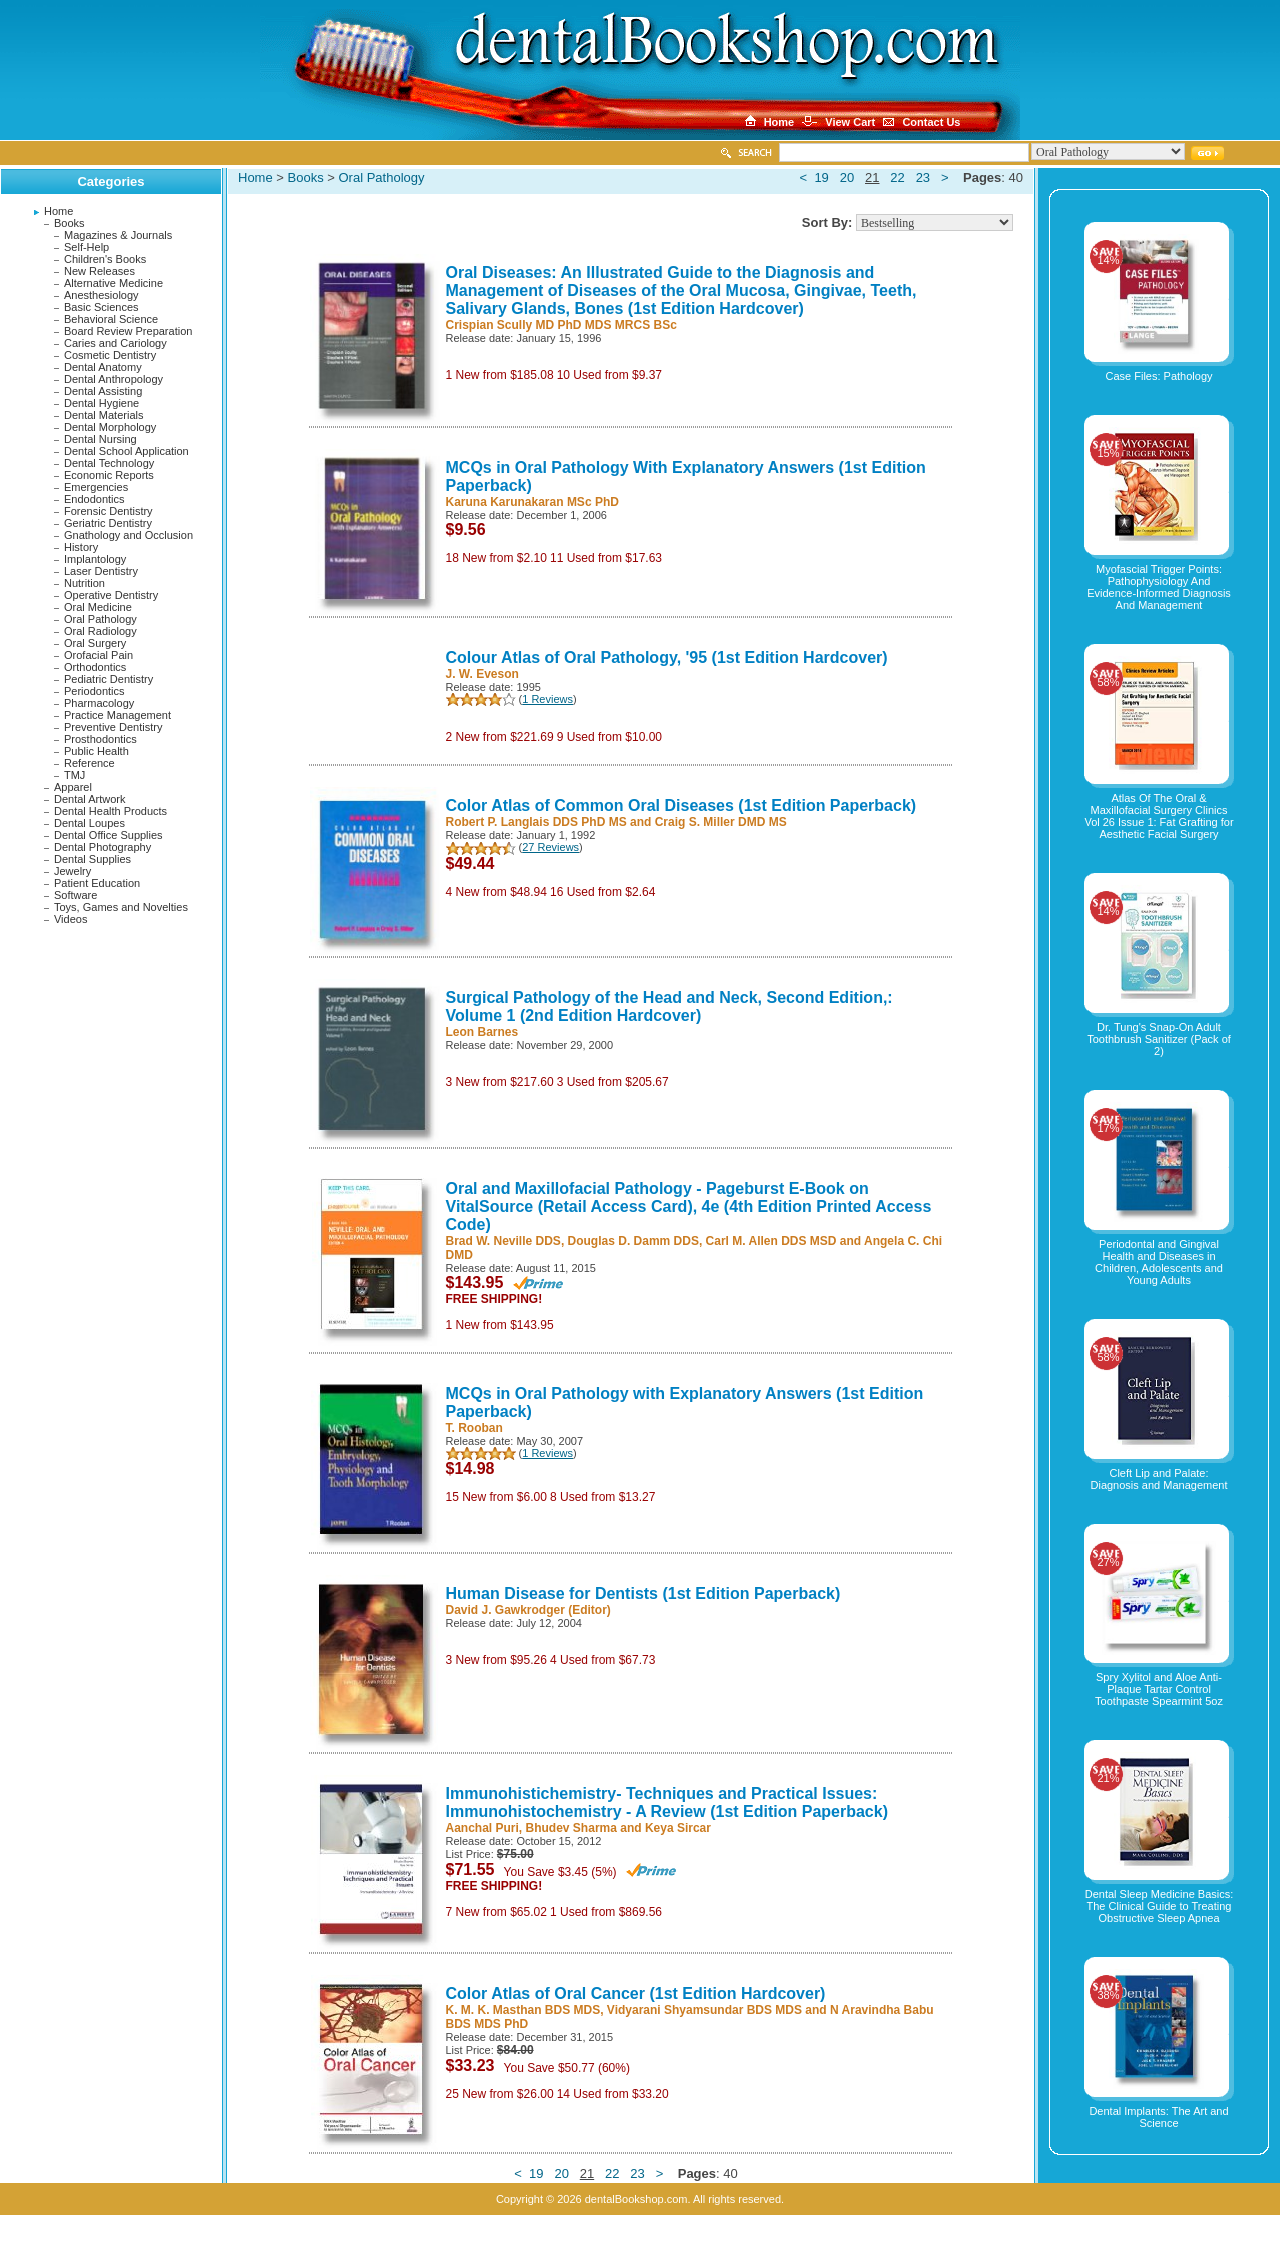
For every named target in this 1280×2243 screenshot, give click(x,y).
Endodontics (94, 499)
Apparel (73, 787)
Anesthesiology (101, 295)
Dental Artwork (90, 799)
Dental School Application (126, 451)
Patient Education (97, 883)
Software (75, 895)
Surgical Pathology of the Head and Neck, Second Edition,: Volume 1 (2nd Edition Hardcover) (669, 1006)
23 (923, 177)
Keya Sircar (678, 1828)
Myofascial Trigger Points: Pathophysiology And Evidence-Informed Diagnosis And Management (1159, 587)
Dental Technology (109, 463)
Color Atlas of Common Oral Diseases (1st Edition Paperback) (681, 805)
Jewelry (72, 871)
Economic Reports (109, 475)
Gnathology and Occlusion (128, 535)
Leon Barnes (482, 1032)
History (81, 547)
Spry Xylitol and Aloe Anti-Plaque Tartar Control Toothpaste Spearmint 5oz (1159, 1689)
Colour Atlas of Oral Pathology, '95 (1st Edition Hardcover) (667, 657)
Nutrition (84, 583)
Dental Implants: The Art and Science (1158, 2117)
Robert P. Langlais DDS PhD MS (536, 822)
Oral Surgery (95, 643)
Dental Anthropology (113, 379)
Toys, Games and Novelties (121, 907)
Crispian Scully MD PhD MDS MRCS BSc (561, 325)
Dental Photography (102, 847)
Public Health (96, 751)
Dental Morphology (110, 427)
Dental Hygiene (101, 403)
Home (58, 211)
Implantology (95, 559)
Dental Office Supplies (108, 835)
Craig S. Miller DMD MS (721, 822)
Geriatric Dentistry (108, 523)
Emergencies (96, 487)
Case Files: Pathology (1159, 376)
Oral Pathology (100, 619)
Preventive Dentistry (113, 727)
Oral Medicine (98, 607)
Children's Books (105, 259)
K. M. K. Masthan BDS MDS (523, 2010)
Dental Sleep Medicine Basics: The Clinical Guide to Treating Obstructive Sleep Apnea (1159, 1906)
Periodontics (94, 691)
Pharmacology (99, 703)
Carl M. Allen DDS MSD (771, 1241)
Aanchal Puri (482, 1828)
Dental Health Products (110, 811)
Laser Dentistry (101, 571)
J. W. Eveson (482, 674)
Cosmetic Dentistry (110, 355)
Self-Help (86, 247)
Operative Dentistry (111, 595)
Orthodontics (95, 667)
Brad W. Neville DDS (503, 1241)
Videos (70, 919)
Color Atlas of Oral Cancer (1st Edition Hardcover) (636, 1993)
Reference (89, 763)
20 (847, 177)
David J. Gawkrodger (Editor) (528, 1610)
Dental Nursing (100, 439)
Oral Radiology (100, 631)
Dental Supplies (92, 859)
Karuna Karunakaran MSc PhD (532, 502)
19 (821, 177)
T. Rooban (474, 1428)
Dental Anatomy (103, 367)
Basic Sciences (101, 307)
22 (897, 177)
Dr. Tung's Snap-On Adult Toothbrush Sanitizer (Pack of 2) (1159, 1039)
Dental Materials (103, 415)
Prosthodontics (100, 739)
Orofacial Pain (98, 655)
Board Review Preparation (128, 331)
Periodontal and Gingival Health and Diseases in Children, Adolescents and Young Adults (1159, 1262)
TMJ (74, 775)
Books (69, 223)
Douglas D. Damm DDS (633, 1241)
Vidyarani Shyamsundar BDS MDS (704, 2010)
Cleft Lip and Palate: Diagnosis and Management (1159, 1479)
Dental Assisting (103, 391)
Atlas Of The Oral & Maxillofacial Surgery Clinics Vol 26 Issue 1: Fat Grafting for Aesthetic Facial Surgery (1158, 816)
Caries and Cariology (115, 343)
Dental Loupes (89, 823)
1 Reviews (547, 699)
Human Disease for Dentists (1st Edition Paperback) (643, 1593)
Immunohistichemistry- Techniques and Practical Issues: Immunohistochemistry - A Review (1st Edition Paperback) (667, 1802)
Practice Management (117, 715)
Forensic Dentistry (108, 511)
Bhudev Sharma (571, 1828)
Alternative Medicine (113, 283)
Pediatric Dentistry (108, 679)
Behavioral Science (111, 319)
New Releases (99, 271)
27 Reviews (550, 847)
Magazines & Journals (118, 235)
